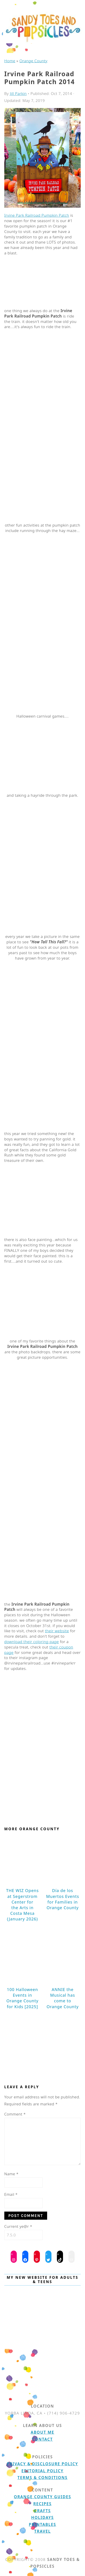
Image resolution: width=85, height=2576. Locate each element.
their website (57, 1630)
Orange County (33, 60)
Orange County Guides (42, 2496)
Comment (15, 2114)
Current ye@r (18, 2226)
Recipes (42, 2503)
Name (11, 2173)
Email (11, 2194)
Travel (42, 2531)
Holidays (42, 2517)
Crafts (42, 2510)
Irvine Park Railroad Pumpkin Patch (36, 215)
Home (9, 60)
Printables (42, 2524)
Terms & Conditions (42, 2477)
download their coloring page (31, 1641)
